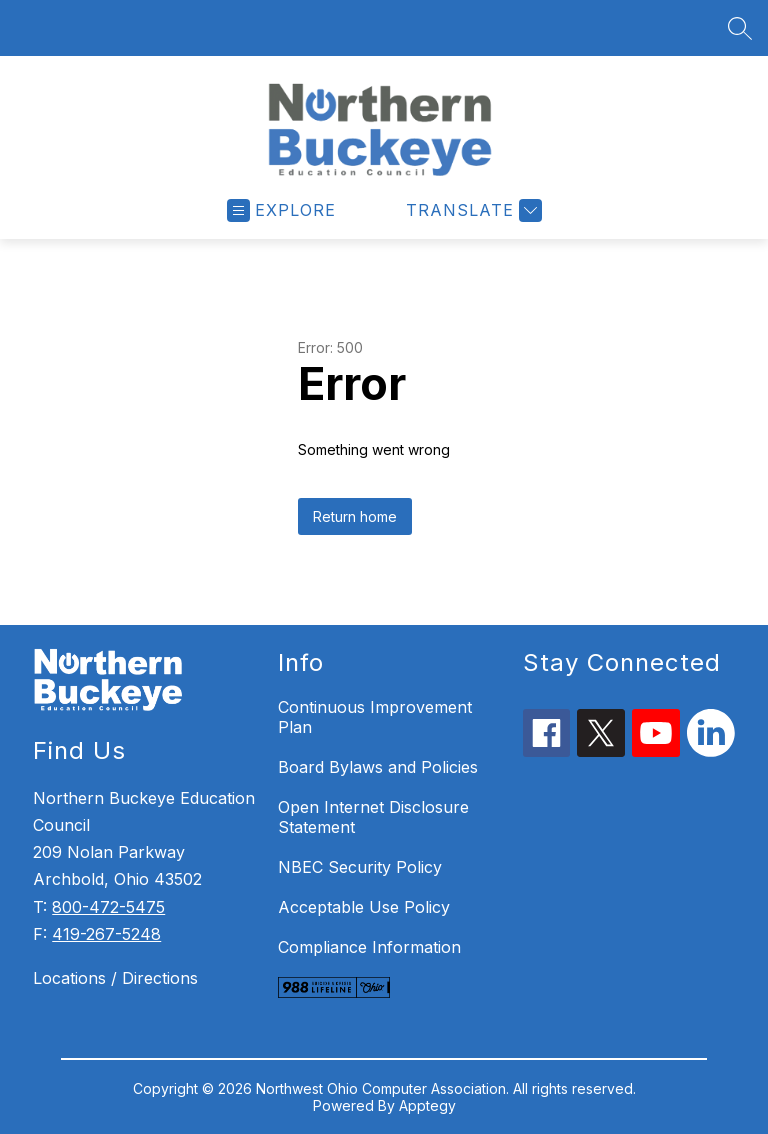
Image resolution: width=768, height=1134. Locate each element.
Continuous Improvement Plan (375, 717)
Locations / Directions (115, 978)
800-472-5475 (108, 907)
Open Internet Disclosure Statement (373, 817)
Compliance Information (369, 947)
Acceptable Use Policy (364, 907)
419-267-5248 (106, 934)
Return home (355, 516)
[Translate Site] (471, 210)
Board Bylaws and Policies (378, 767)
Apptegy (427, 1105)
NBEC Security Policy (360, 867)
